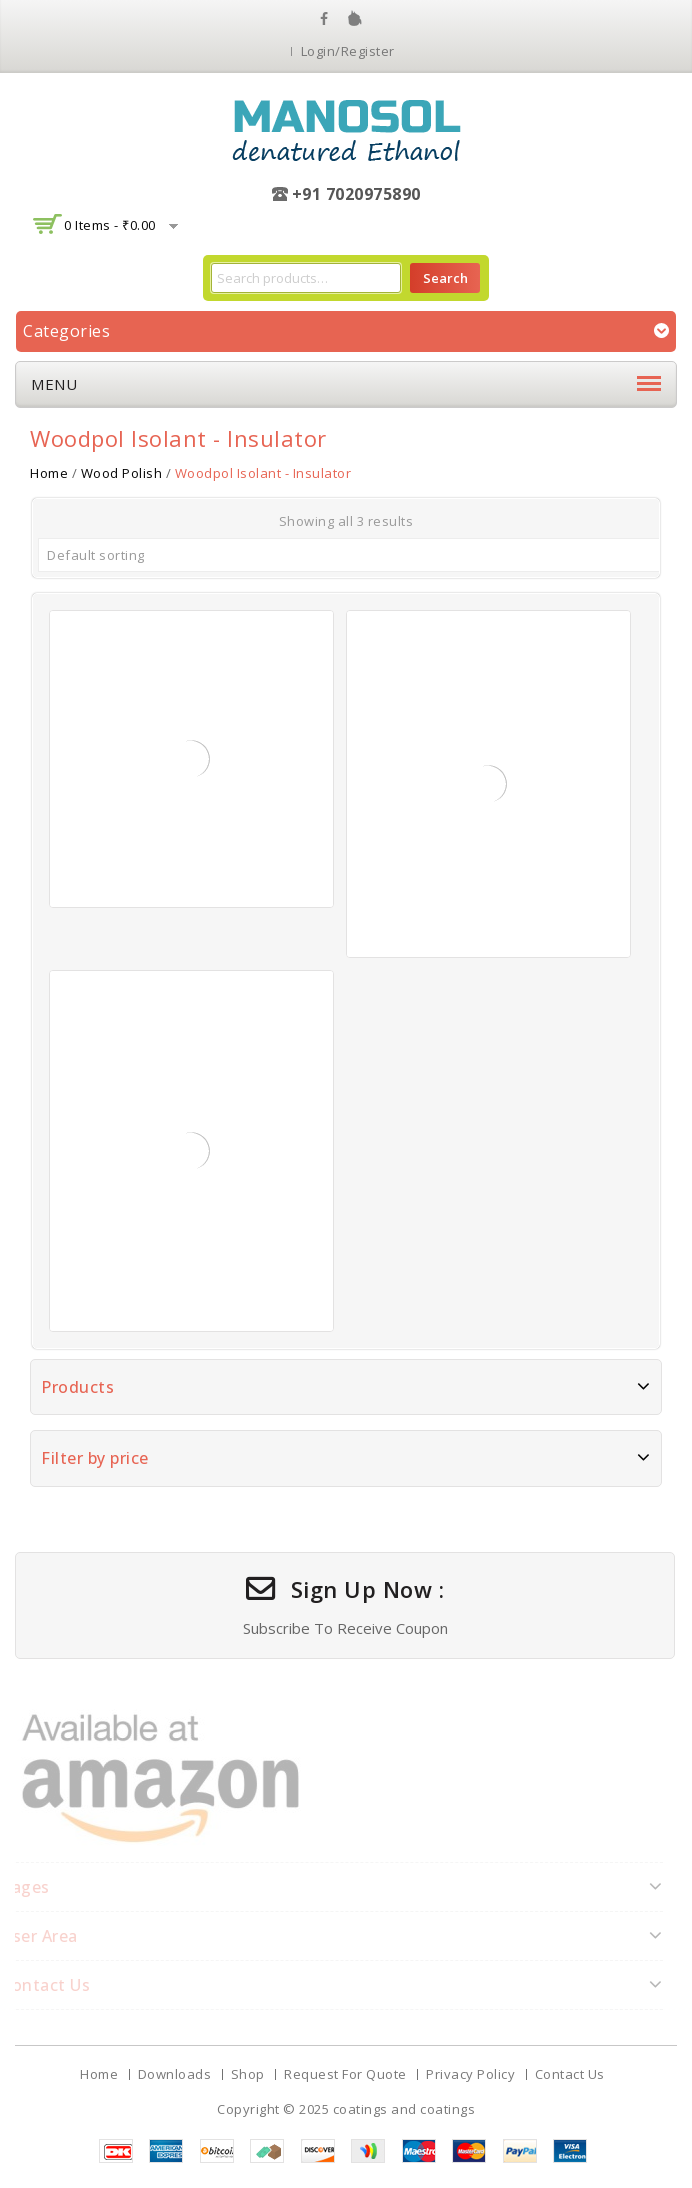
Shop (248, 2074)
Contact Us (570, 2074)
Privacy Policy (470, 2074)
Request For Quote (345, 2074)
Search (445, 278)
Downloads (175, 2074)
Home (49, 473)
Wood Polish (122, 473)
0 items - (110, 225)
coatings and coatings (404, 2109)
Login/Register (348, 51)
